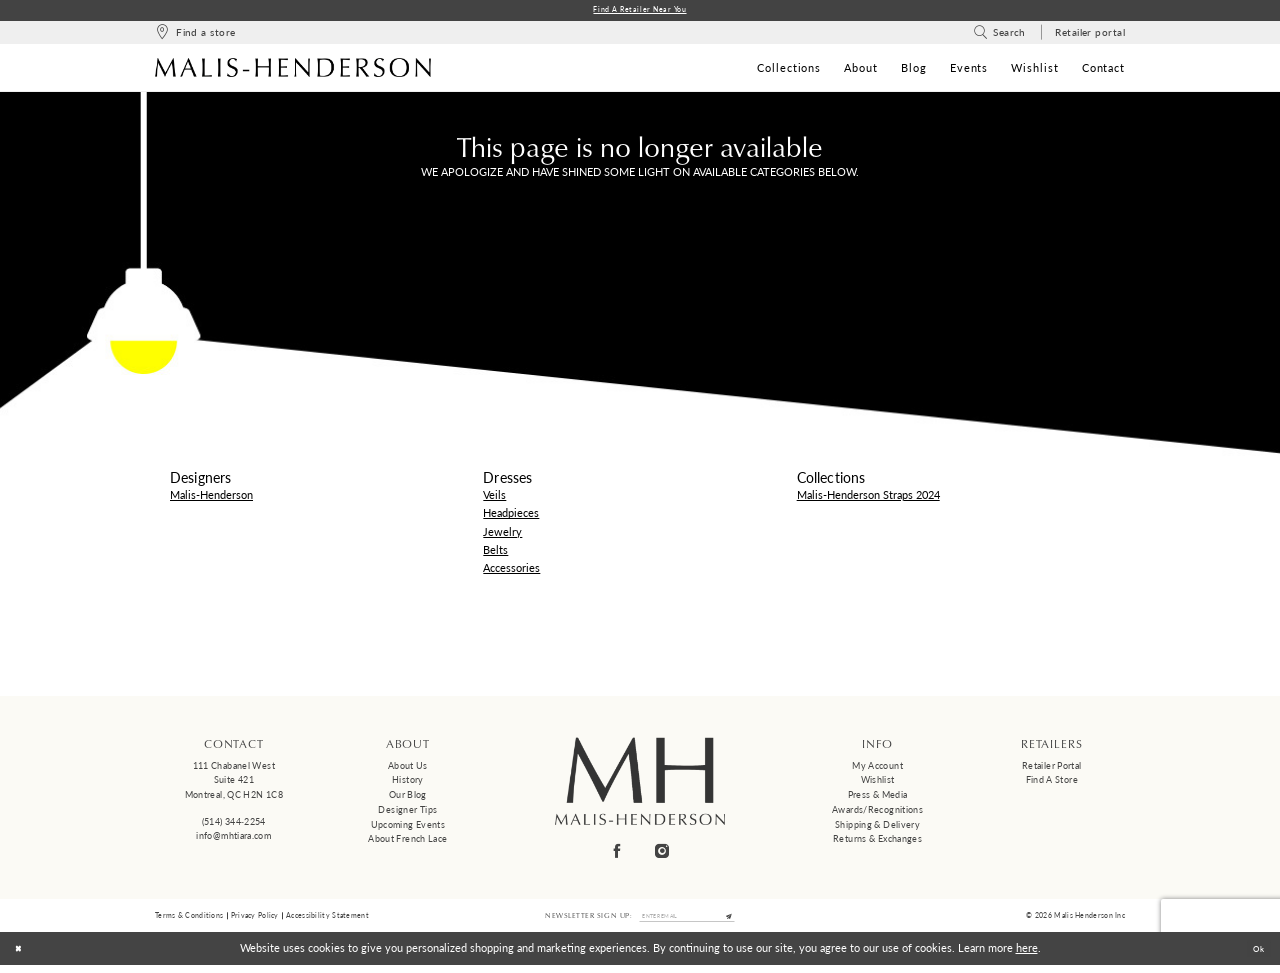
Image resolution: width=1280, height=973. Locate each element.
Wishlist (878, 782)
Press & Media (878, 797)
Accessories (511, 570)
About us (408, 768)
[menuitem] (195, 35)
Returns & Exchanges (877, 841)
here (1027, 955)
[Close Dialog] (22, 956)
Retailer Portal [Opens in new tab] (1052, 768)
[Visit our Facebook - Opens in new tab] (618, 853)
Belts (495, 552)
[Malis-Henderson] (293, 70)
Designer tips (407, 812)
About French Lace (407, 841)
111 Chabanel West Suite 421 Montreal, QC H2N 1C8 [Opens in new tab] (234, 783)
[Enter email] (687, 921)
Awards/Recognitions (877, 812)
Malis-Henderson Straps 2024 (868, 497)
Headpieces (511, 515)
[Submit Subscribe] (744, 921)
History (408, 782)
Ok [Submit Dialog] (1254, 955)
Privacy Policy (255, 920)
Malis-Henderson (211, 497)
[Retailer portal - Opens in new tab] (1090, 35)
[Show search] (999, 35)
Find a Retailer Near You (640, 11)
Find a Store (1052, 782)
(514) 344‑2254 (234, 824)
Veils (494, 497)
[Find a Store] (195, 35)
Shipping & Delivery (877, 827)
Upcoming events (408, 827)
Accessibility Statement (327, 920)
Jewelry (502, 534)
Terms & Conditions (189, 920)
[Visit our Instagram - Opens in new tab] (663, 853)
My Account (877, 768)
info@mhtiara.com (233, 838)
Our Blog (408, 797)
